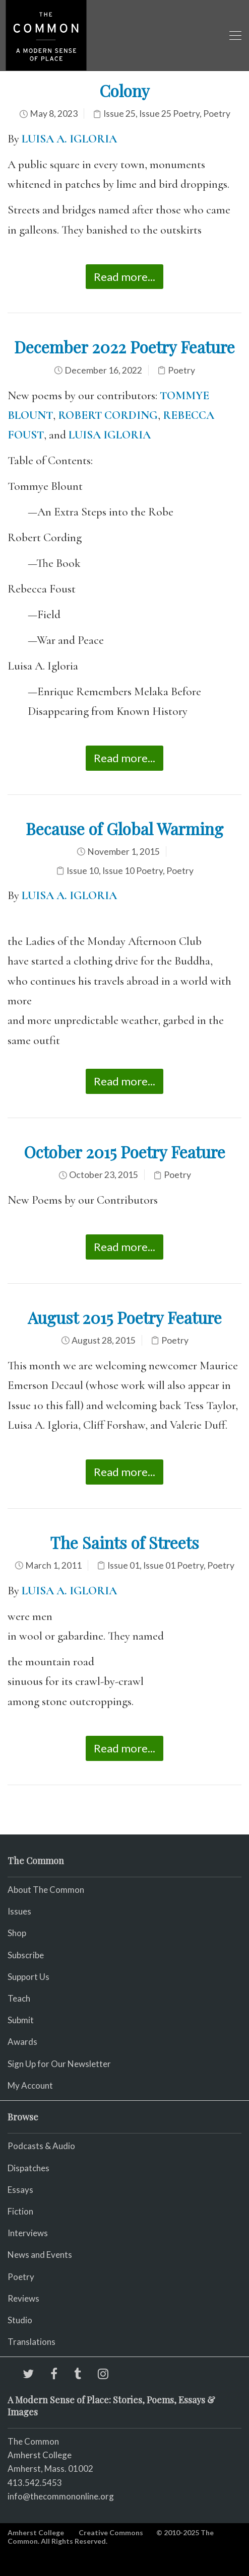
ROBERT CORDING (108, 415)
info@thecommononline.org (61, 2496)
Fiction (20, 2211)
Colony (124, 90)
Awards (22, 2041)
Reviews (23, 2298)
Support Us (28, 1976)
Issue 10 (83, 870)
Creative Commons (111, 2532)
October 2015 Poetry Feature (124, 1151)
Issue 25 (119, 113)
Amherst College (36, 2532)
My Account (30, 2085)
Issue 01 (123, 1565)
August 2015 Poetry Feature (125, 1317)
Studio (20, 2320)
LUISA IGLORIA (110, 435)
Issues (19, 1911)
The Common (33, 2441)
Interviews (28, 2233)
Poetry (216, 113)
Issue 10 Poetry (132, 870)
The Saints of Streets (124, 1542)
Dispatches (28, 2168)
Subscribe (26, 1955)
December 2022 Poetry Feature (124, 346)
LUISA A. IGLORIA (69, 139)
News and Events (40, 2254)
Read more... (124, 276)
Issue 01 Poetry (173, 1565)
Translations (31, 2341)
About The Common (46, 1889)
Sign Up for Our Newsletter (59, 2063)
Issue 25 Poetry (169, 113)
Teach (19, 1998)
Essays (20, 2189)
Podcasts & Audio (41, 2146)
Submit (21, 2020)
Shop (17, 1933)
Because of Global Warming (124, 828)
